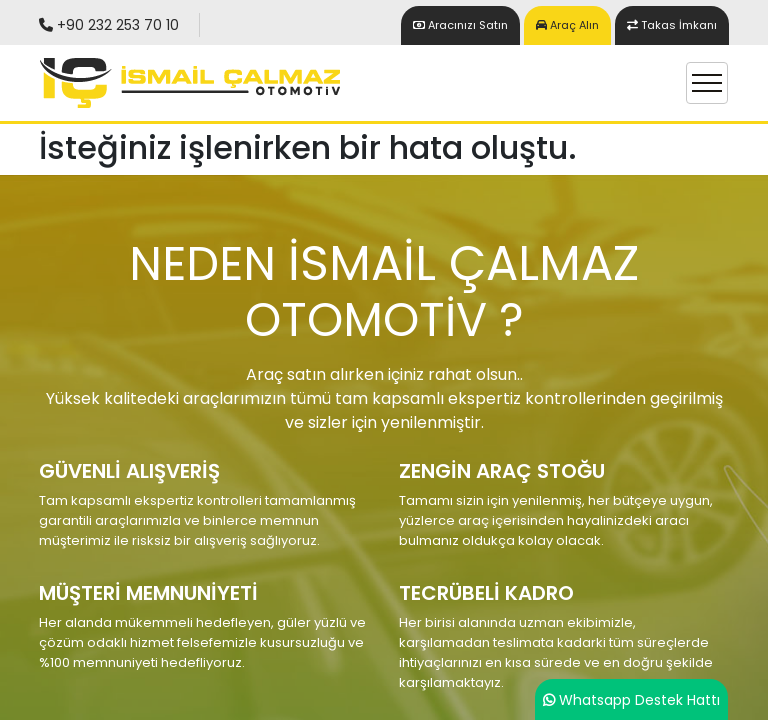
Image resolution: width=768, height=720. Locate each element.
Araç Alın (567, 25)
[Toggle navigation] (707, 83)
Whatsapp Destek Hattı (639, 700)
